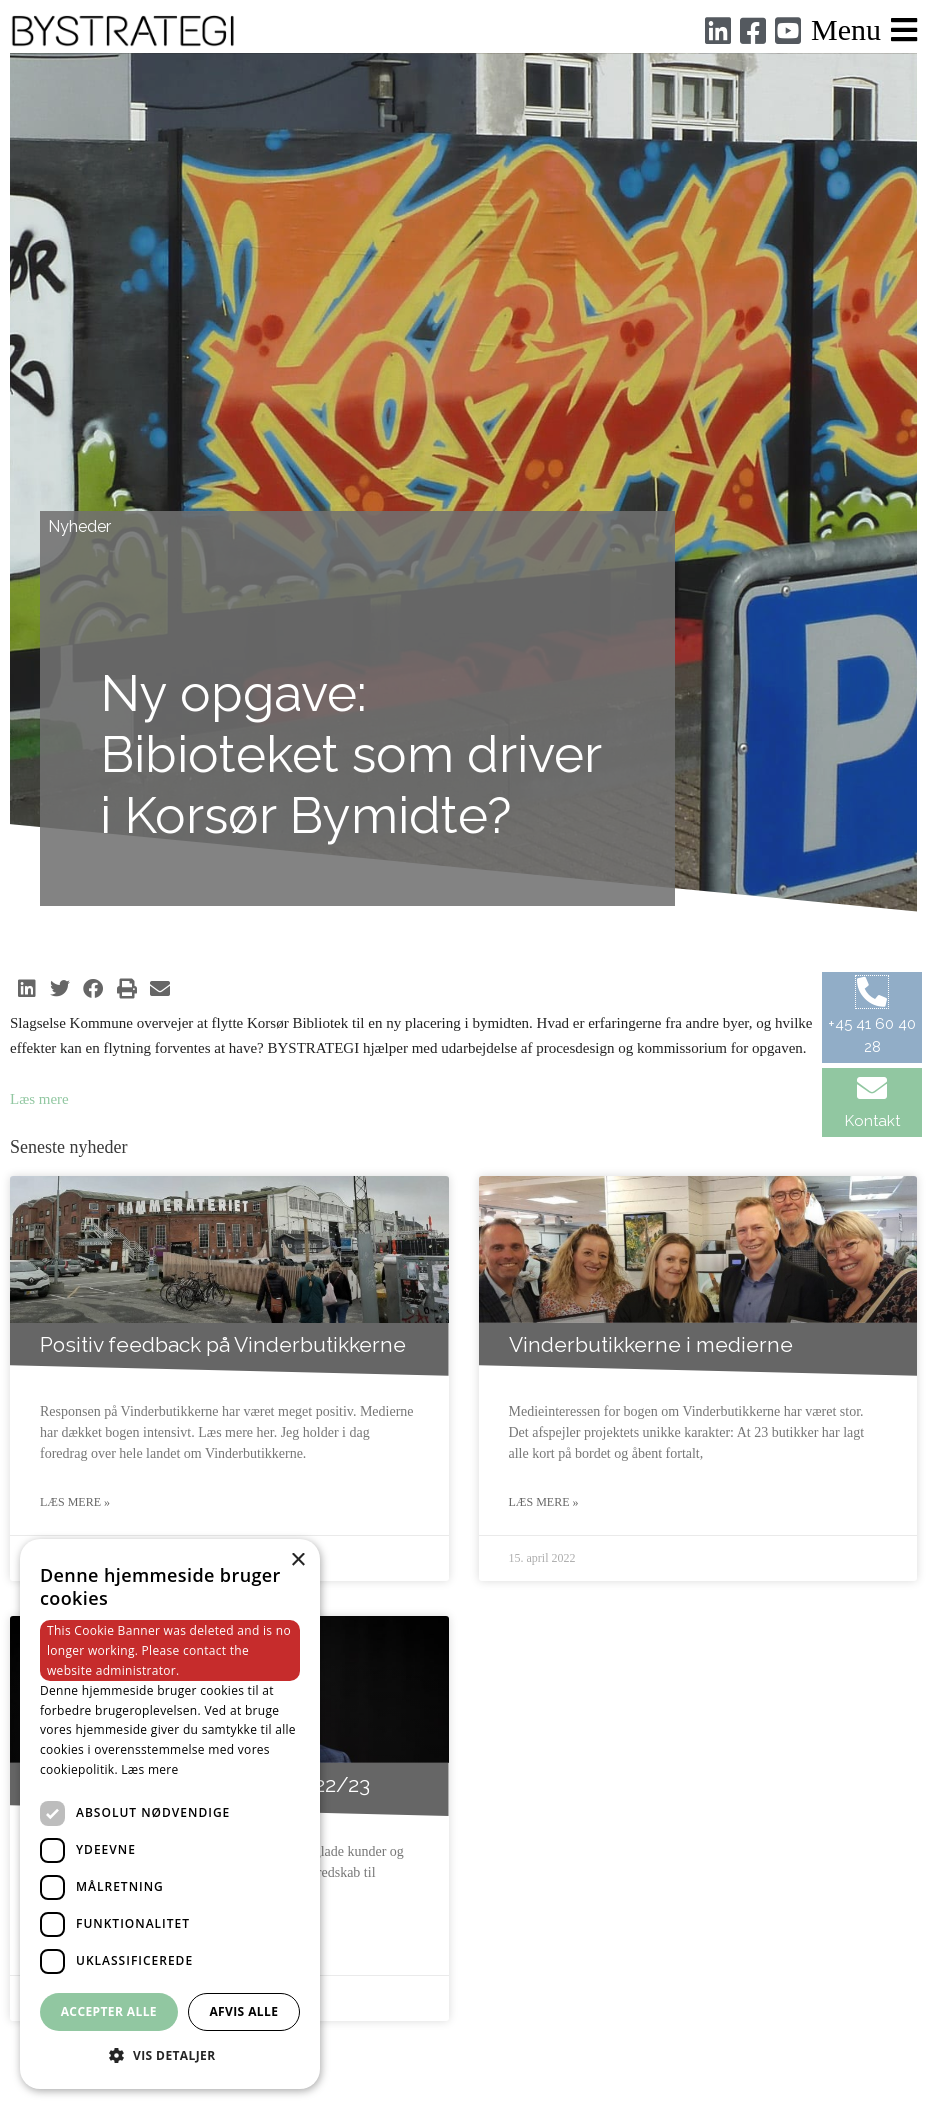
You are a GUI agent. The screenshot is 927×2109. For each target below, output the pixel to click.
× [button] (297, 1560)
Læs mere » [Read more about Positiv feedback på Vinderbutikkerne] (75, 1502)
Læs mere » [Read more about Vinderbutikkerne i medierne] (544, 1502)
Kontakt (872, 1121)
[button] (26, 988)
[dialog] (170, 1814)
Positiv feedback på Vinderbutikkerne (223, 1344)
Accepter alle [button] (109, 2011)
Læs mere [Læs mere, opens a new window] (149, 1769)
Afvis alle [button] (243, 2011)
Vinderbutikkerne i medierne (651, 1344)
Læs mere (39, 1099)
